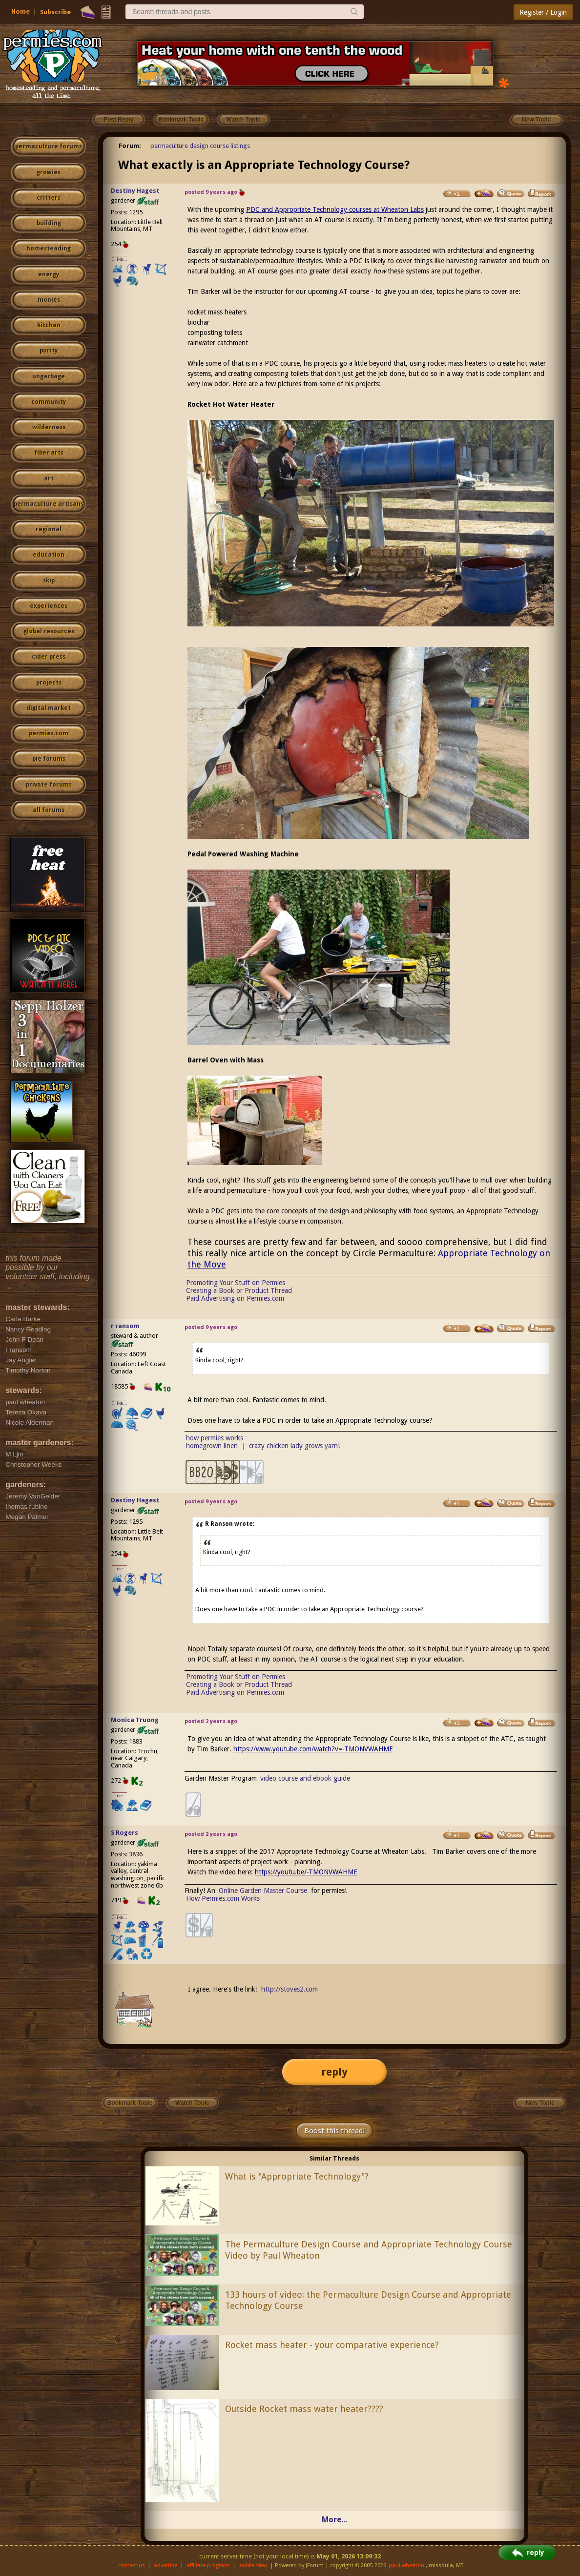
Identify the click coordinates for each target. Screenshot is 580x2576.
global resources (48, 631)
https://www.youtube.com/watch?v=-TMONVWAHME (313, 1749)
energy (48, 274)
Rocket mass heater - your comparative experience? (332, 2345)
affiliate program (207, 2565)
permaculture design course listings (200, 145)
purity (49, 350)
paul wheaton (406, 2565)
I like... (119, 259)
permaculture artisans (48, 503)
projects (49, 682)
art (49, 478)
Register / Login (543, 12)
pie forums (48, 758)
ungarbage (48, 376)
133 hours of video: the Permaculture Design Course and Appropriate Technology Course (368, 2300)
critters (49, 197)
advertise (165, 2565)
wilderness (48, 427)
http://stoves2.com (289, 1989)
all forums (48, 810)
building (49, 223)
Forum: (130, 145)
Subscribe (55, 12)
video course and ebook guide (305, 1778)
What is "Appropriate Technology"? (297, 2176)
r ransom (125, 1326)
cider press (48, 656)
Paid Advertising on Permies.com (235, 1298)
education (48, 554)
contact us (131, 2565)
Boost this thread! (334, 2130)
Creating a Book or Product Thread (239, 1290)
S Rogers (124, 1832)
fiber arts (48, 452)
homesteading (48, 248)
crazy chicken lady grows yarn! (294, 1446)
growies (49, 172)
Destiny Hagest (135, 190)
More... (334, 2519)
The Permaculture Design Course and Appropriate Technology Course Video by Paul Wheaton (368, 2250)
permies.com (48, 733)
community (48, 401)
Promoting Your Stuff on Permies (235, 1283)
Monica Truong (135, 1720)
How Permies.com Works (223, 1898)
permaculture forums (48, 146)
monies (49, 299)
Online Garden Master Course (263, 1890)
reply (334, 2072)
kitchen (49, 325)
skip (49, 580)
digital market (48, 708)
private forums (49, 784)
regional (49, 529)
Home (20, 11)
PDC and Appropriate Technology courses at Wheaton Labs (335, 209)
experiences (48, 605)
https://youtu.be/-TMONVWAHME (306, 1872)
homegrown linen (212, 1446)
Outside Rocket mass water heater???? (304, 2409)
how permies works (214, 1438)
